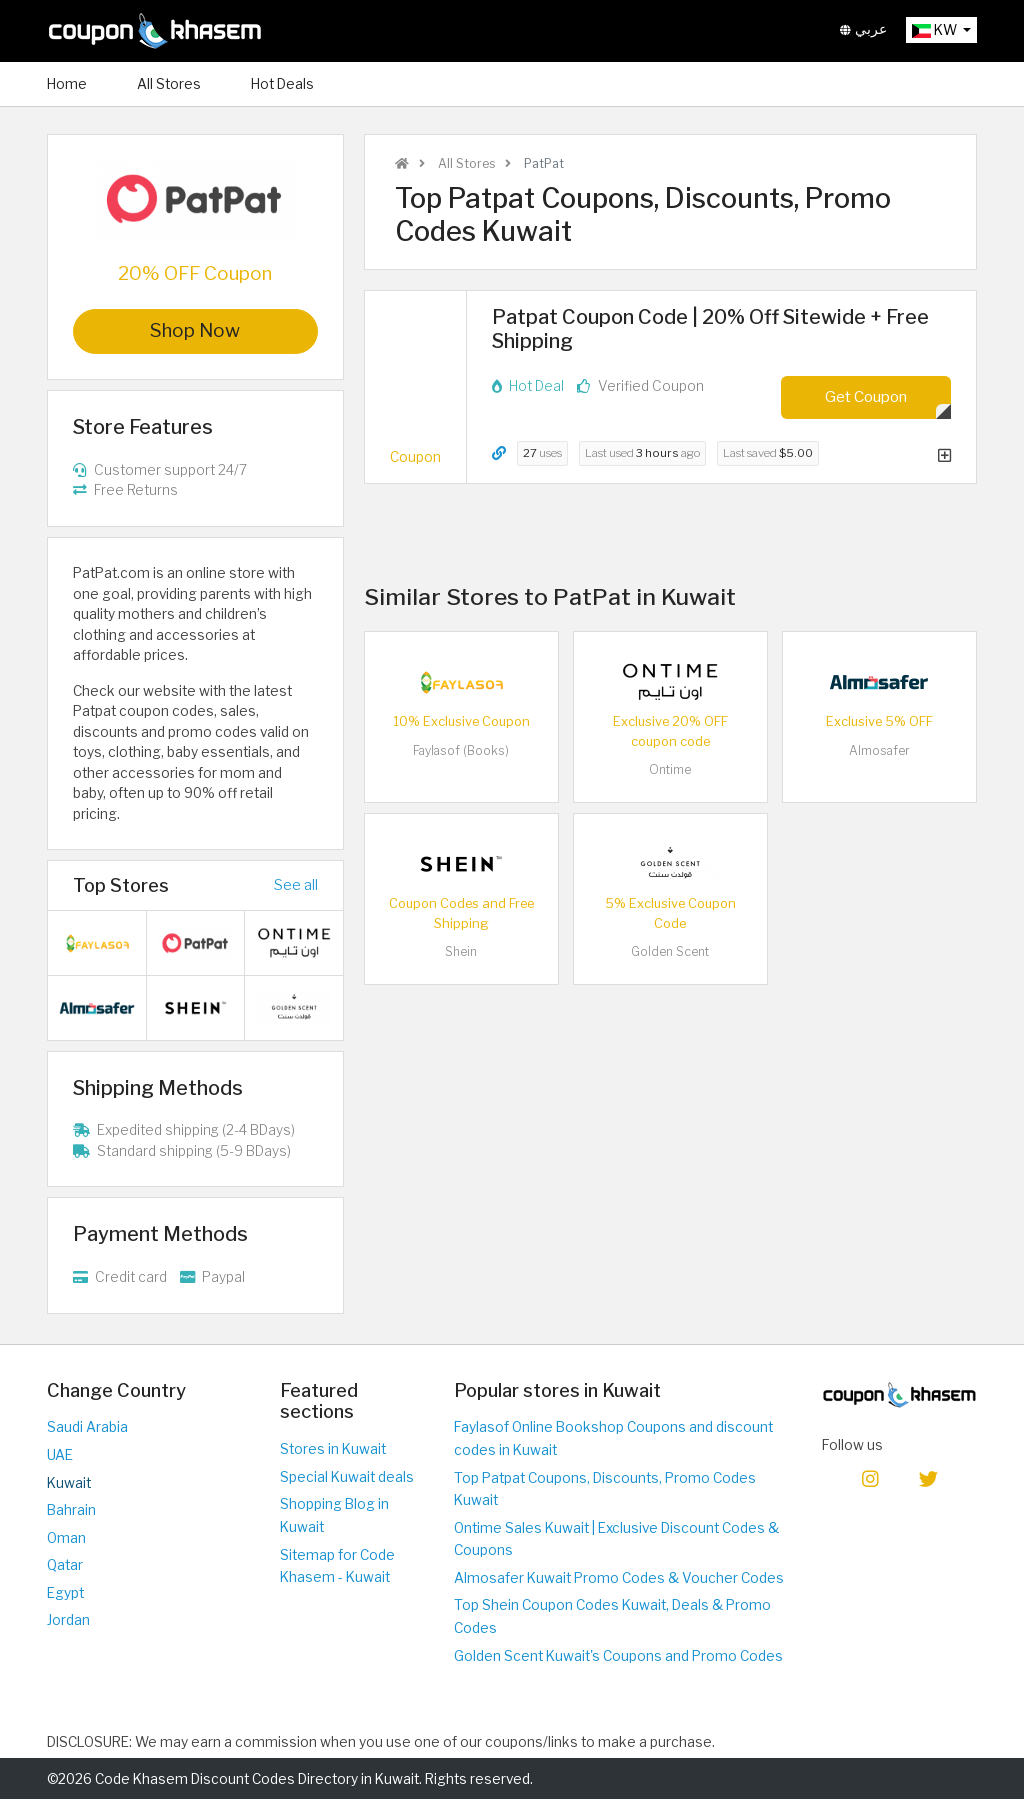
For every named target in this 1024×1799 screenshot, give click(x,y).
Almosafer (879, 750)
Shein (461, 951)
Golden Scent (670, 951)
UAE (60, 1455)
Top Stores (121, 885)
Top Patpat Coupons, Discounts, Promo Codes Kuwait (605, 1489)
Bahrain (71, 1510)
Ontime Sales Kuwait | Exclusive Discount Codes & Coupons (616, 1539)
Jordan (68, 1620)
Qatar (65, 1565)
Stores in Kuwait (333, 1449)
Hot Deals (282, 84)
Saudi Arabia (87, 1427)
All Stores (169, 84)
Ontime (670, 769)
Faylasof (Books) (461, 750)
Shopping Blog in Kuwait (334, 1515)
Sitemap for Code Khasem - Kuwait (337, 1566)
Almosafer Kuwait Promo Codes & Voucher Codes (619, 1578)
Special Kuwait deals (347, 1477)
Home (67, 84)
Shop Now (195, 330)
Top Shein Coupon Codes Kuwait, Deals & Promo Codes (612, 1616)
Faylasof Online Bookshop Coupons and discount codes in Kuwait (613, 1438)
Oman (66, 1538)
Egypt (65, 1593)
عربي (863, 29)
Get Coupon (866, 396)
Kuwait (69, 1483)
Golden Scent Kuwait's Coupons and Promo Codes (618, 1656)
